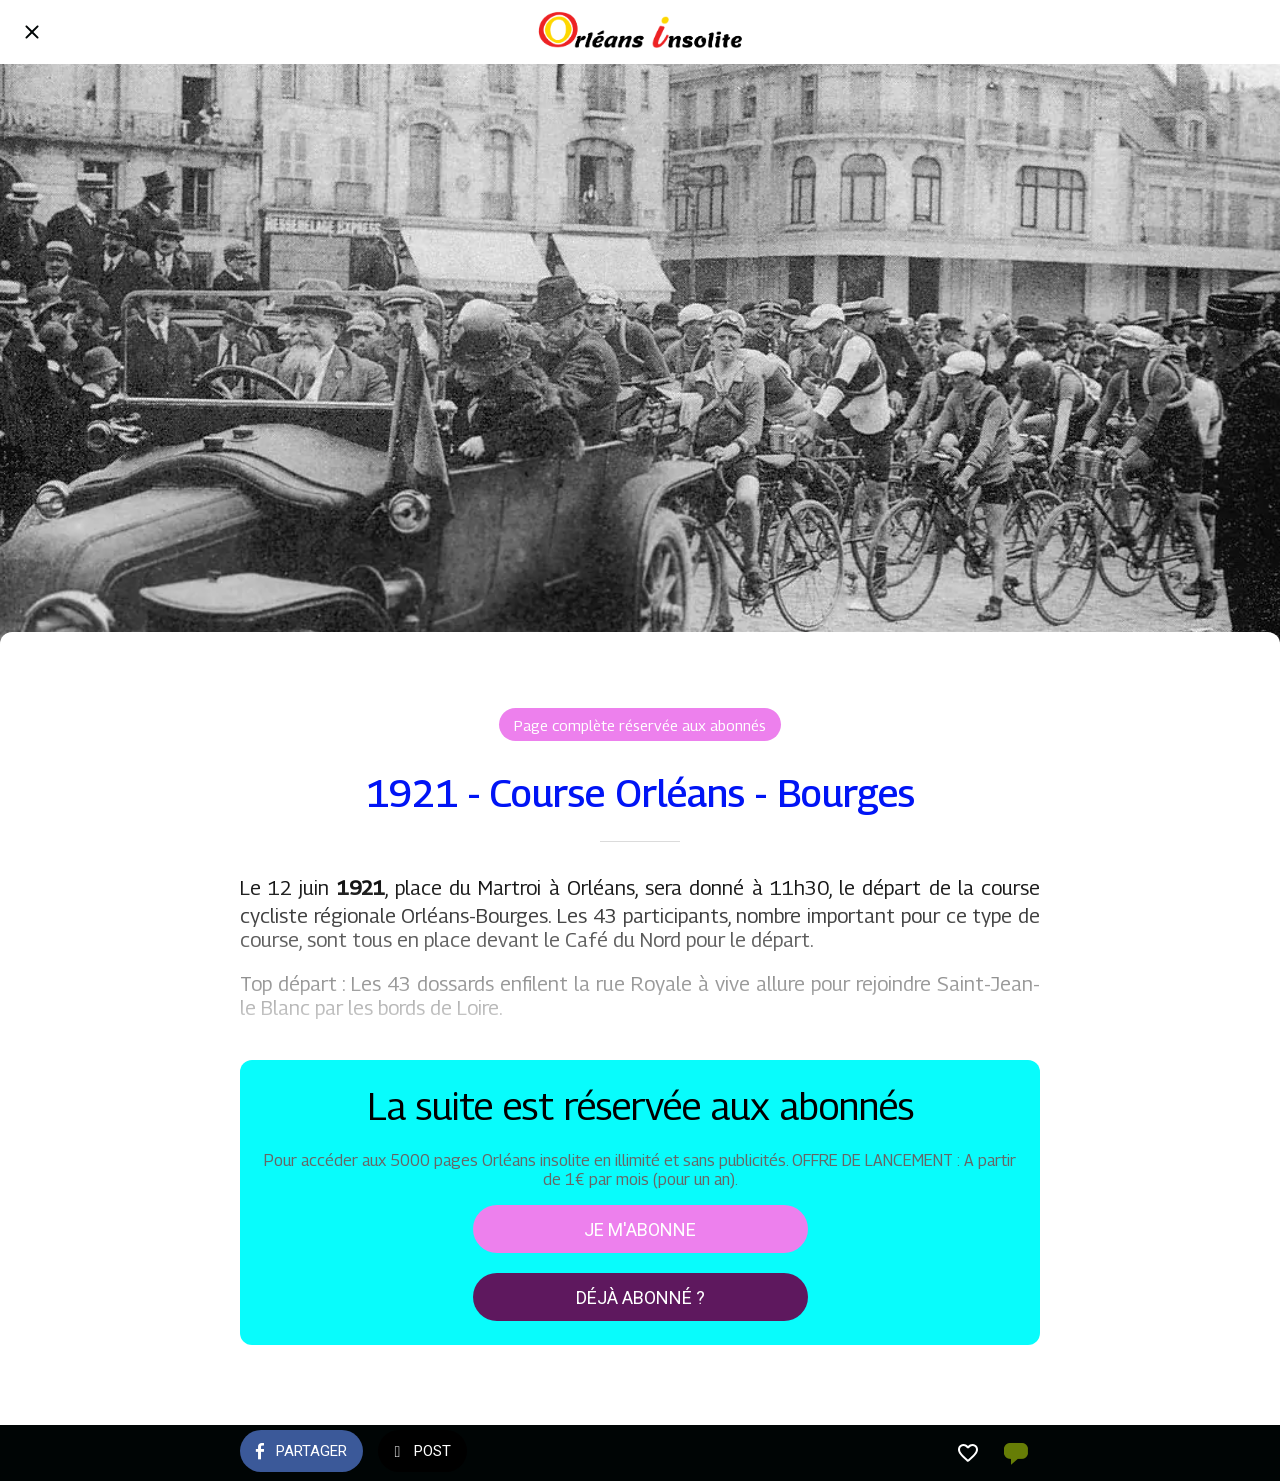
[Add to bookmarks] (968, 1453)
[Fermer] (32, 32)
